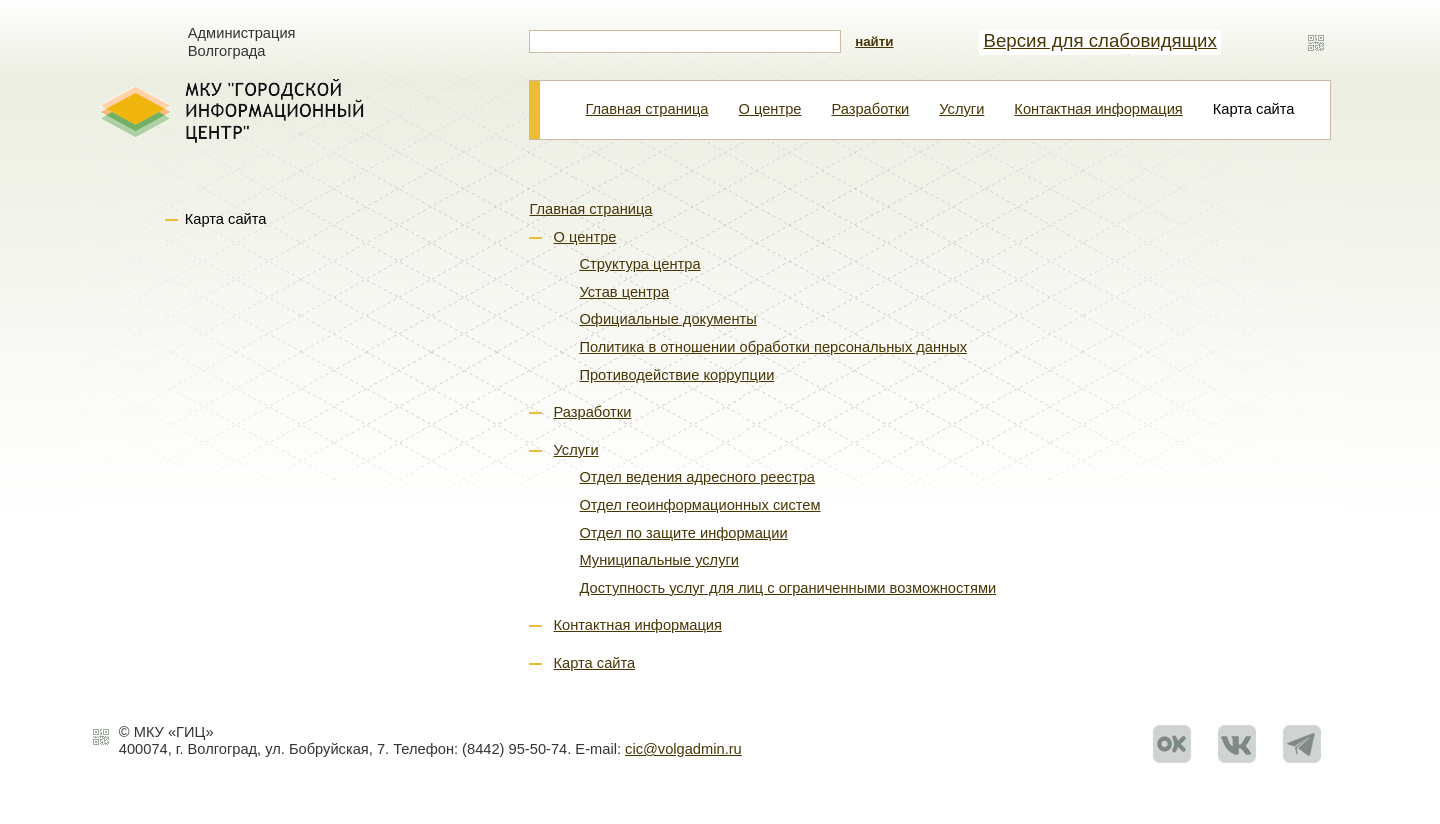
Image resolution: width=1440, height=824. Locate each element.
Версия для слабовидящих (1099, 40)
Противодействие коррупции (676, 375)
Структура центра (639, 264)
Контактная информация (1098, 109)
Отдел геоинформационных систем (699, 505)
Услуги (961, 109)
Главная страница (646, 109)
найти (874, 41)
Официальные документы (667, 319)
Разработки (870, 109)
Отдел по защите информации (683, 533)
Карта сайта (595, 663)
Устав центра (624, 292)
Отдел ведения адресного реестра (697, 477)
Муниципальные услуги (659, 560)
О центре (769, 109)
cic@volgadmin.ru (683, 749)
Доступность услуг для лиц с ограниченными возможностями (787, 588)
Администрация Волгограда (242, 42)
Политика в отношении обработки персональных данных (773, 347)
